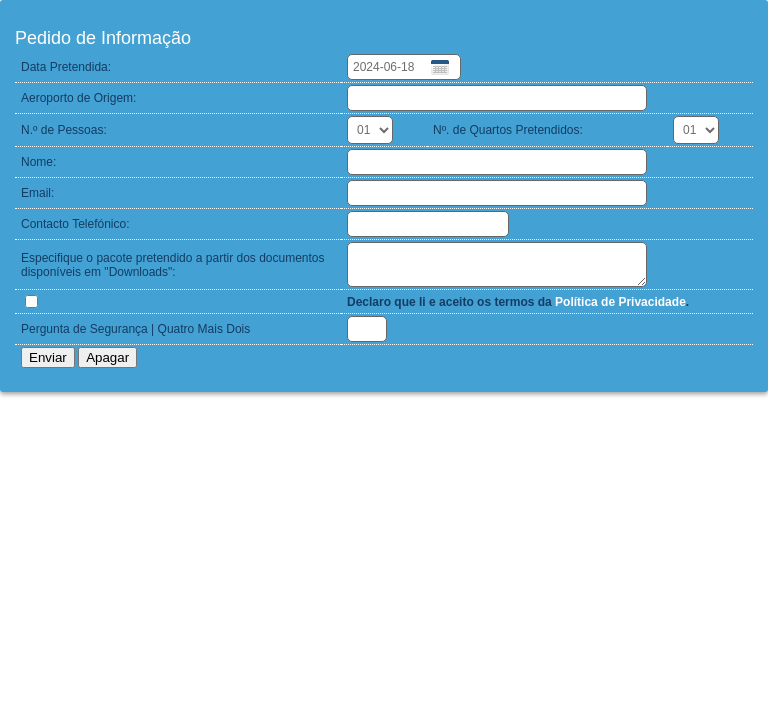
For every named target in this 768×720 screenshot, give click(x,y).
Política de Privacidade (620, 302)
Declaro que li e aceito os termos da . (518, 302)
